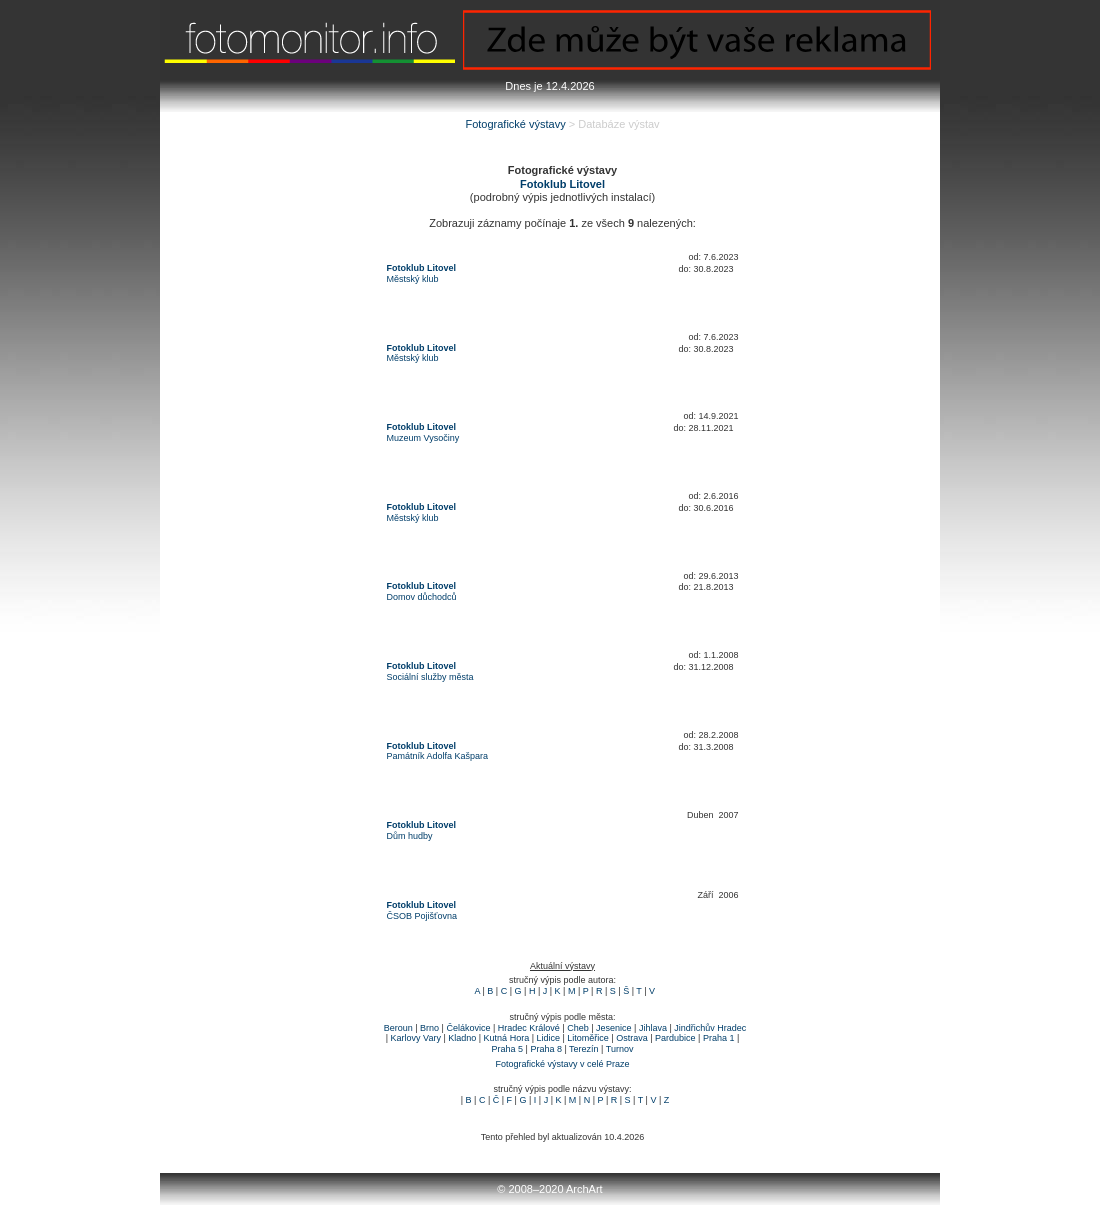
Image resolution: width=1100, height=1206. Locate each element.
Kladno (462, 1038)
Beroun (398, 1028)
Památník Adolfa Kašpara (438, 756)
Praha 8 (546, 1049)
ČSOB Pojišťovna (422, 916)
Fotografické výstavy (515, 124)
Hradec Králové (529, 1028)
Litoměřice (588, 1038)
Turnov (620, 1049)
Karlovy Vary (416, 1038)
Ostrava (632, 1038)
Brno (429, 1028)
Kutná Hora (507, 1038)
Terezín (584, 1049)
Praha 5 (508, 1049)
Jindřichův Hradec (710, 1028)
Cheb (578, 1028)
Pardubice (675, 1038)
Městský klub (413, 279)
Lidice (548, 1038)
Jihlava (653, 1028)
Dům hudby (410, 836)
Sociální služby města (430, 677)
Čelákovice (468, 1028)
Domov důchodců (422, 597)
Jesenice (614, 1028)
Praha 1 (719, 1038)
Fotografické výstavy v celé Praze (562, 1064)
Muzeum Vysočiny (423, 438)
